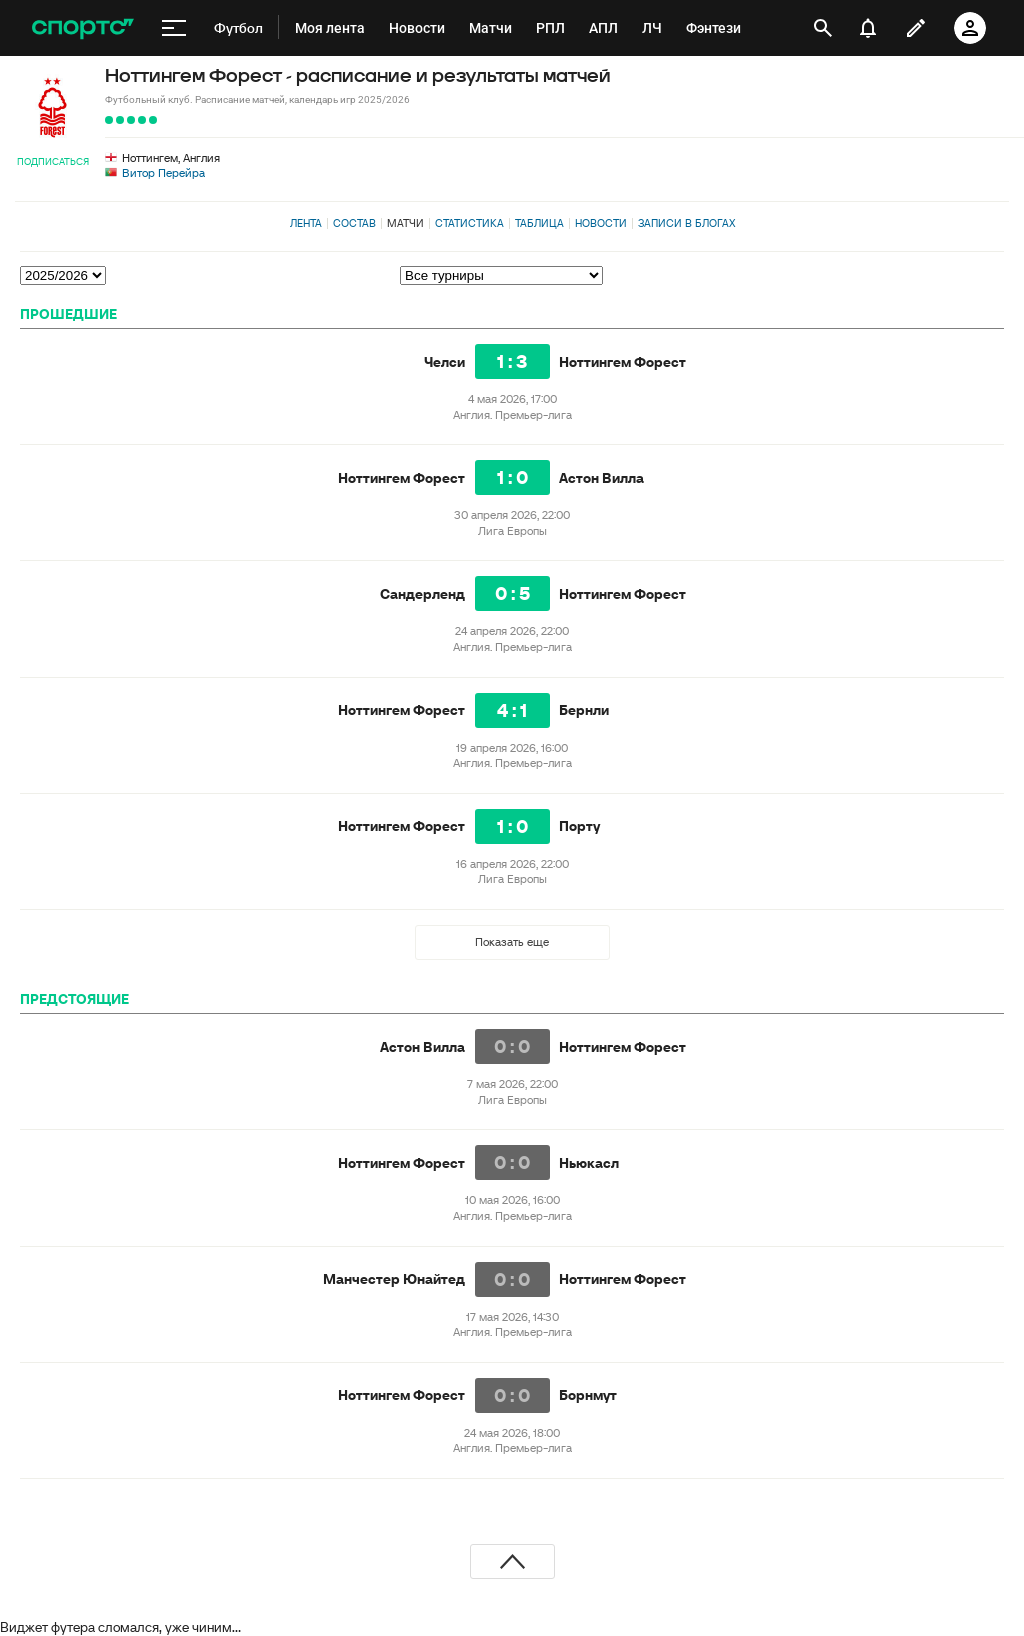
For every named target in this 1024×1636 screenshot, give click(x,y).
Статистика (469, 223)
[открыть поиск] (823, 28)
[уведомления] (868, 28)
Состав (354, 223)
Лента (306, 223)
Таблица (539, 223)
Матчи (405, 223)
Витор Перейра (163, 172)
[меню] (174, 28)
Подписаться (53, 161)
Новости (601, 223)
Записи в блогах (686, 223)
